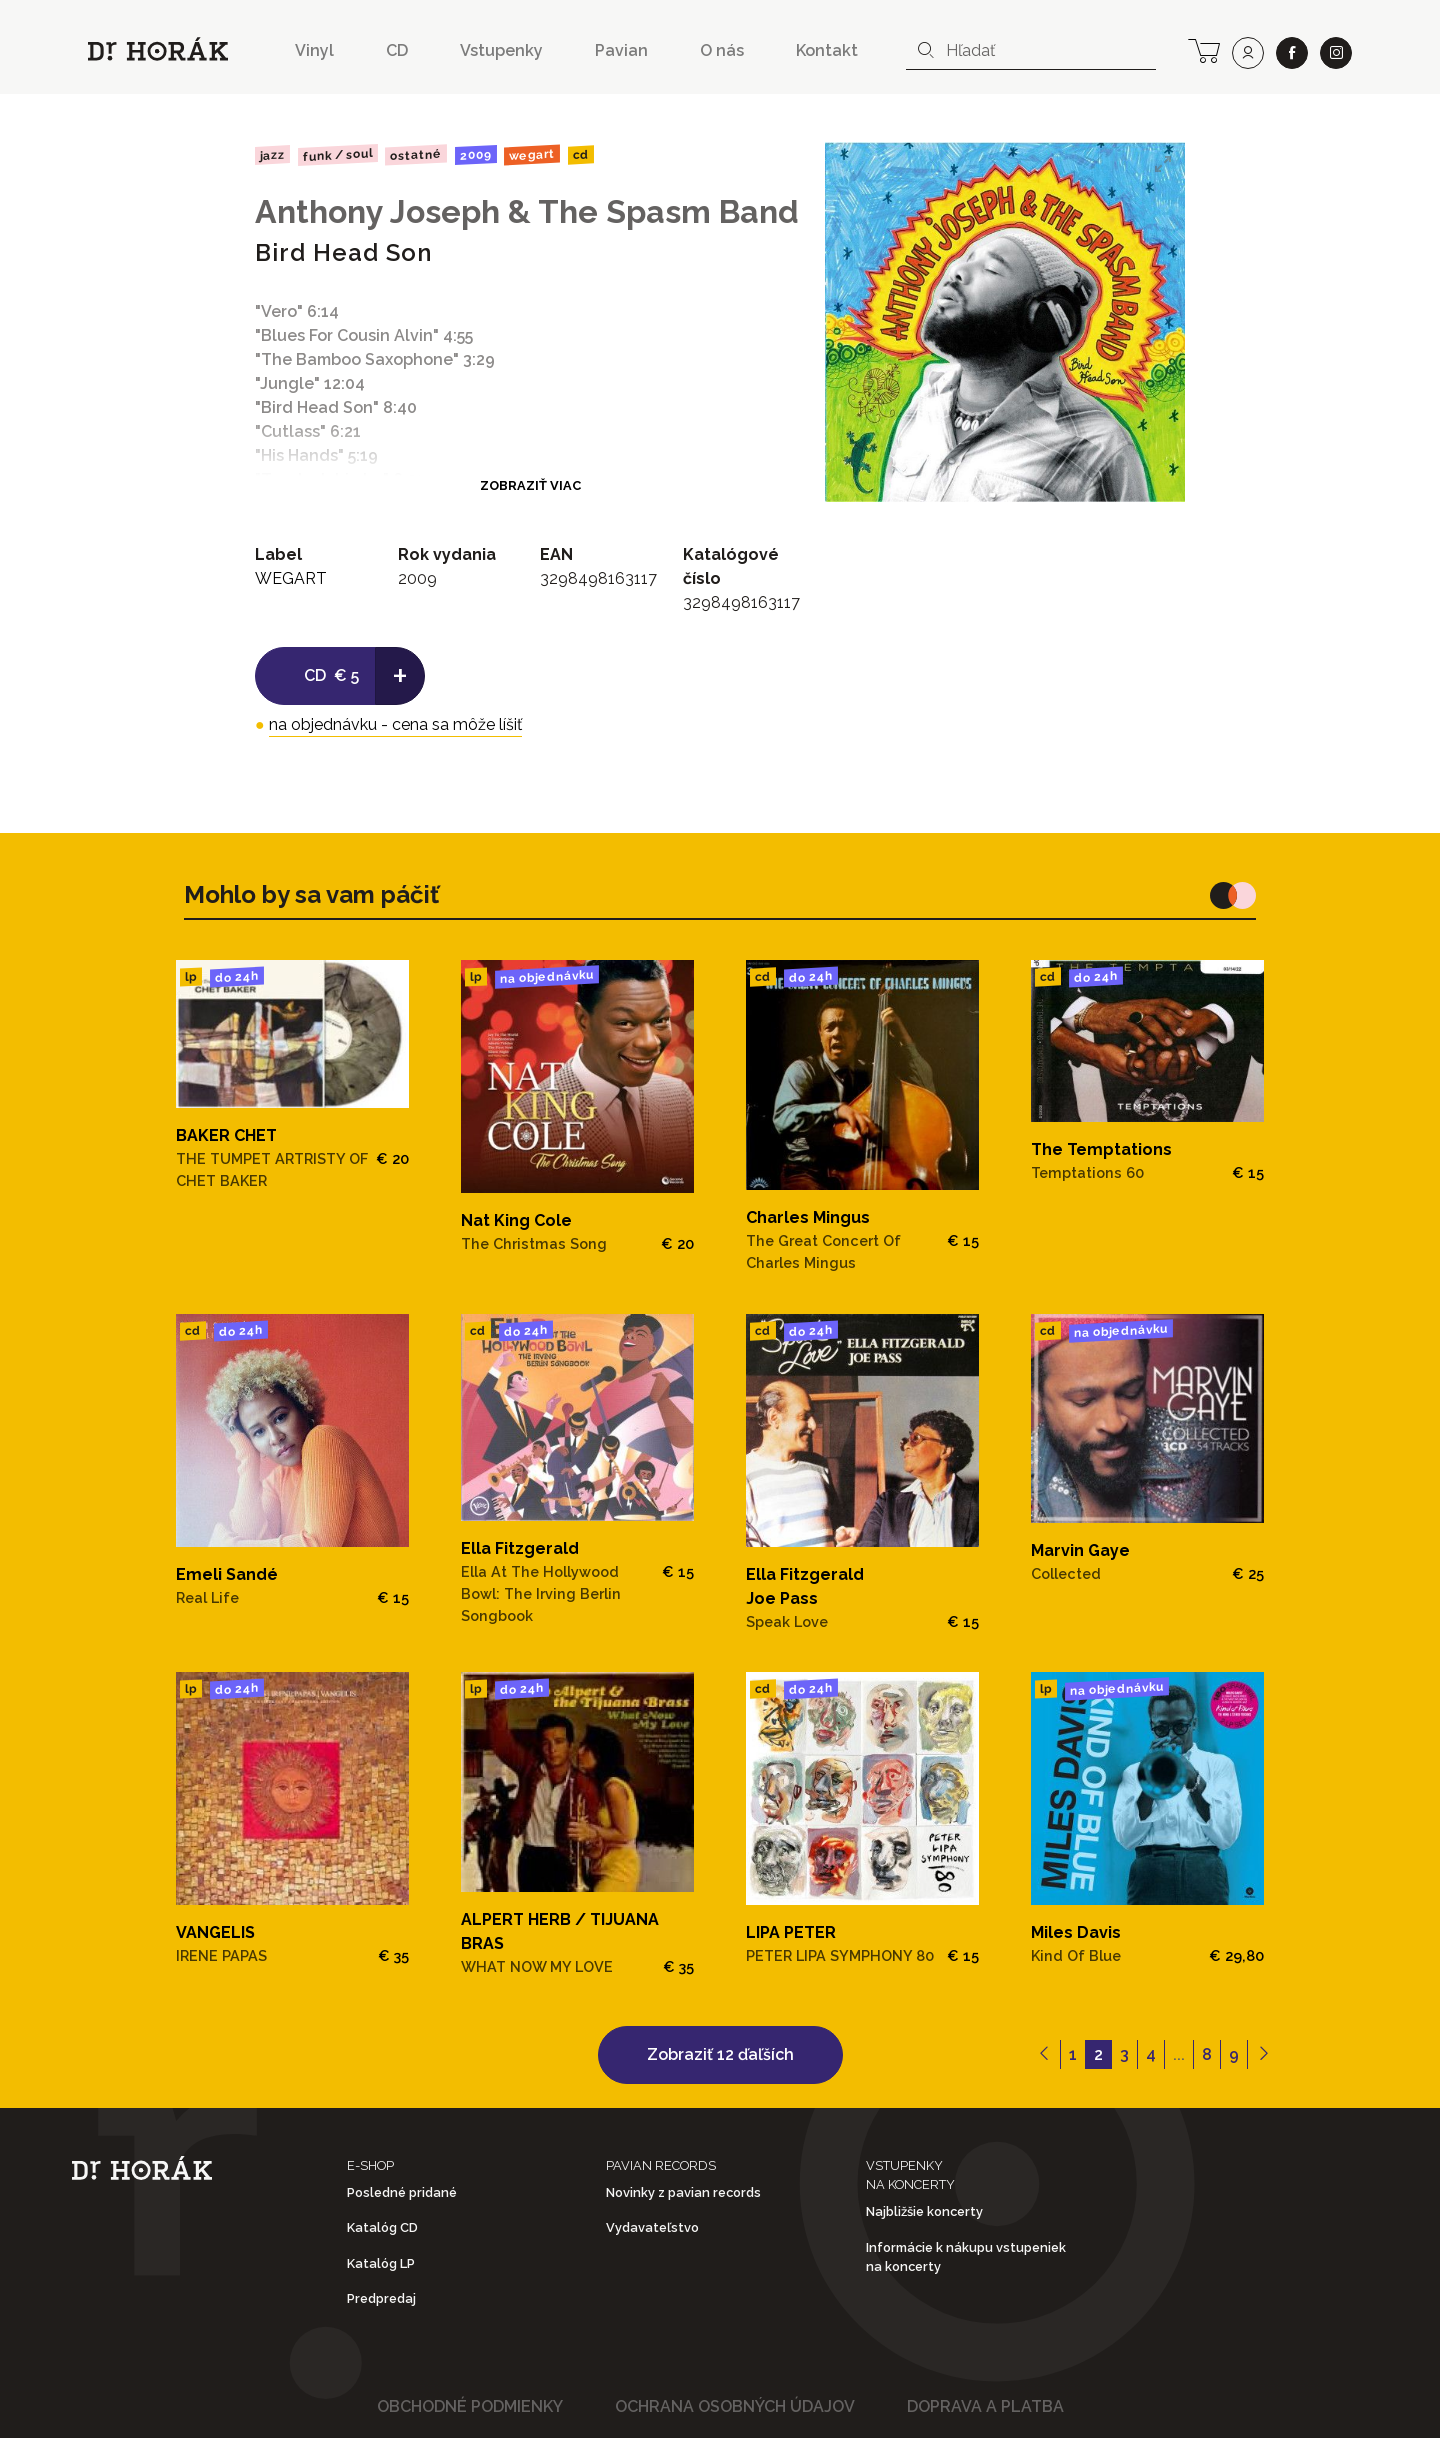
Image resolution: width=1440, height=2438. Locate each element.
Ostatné (416, 155)
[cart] (1204, 49)
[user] (1248, 53)
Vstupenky (501, 50)
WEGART (532, 155)
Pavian (621, 50)
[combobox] (1031, 51)
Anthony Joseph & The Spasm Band (527, 211)
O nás (722, 50)
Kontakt (827, 50)
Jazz (272, 154)
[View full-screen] (1163, 164)
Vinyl (314, 50)
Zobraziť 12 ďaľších (720, 2054)
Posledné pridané (402, 2192)
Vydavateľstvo (652, 2227)
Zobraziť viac (530, 485)
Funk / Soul (337, 155)
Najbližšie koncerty (924, 2211)
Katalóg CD (382, 2227)
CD (397, 50)
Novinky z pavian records (683, 2192)
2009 (476, 155)
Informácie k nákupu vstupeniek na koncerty (966, 2257)
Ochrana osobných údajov (735, 2406)
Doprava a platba (985, 2406)
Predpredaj (381, 2298)
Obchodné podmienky (470, 2406)
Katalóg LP (381, 2263)
